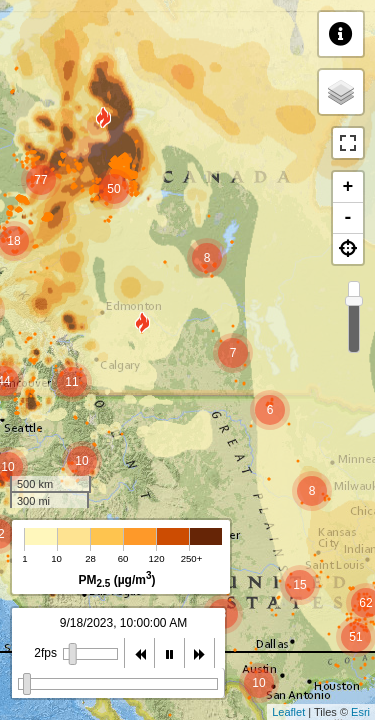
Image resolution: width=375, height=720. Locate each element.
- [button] (348, 218)
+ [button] (348, 187)
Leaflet (288, 712)
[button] (348, 249)
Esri (360, 712)
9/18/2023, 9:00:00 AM (123, 623)
